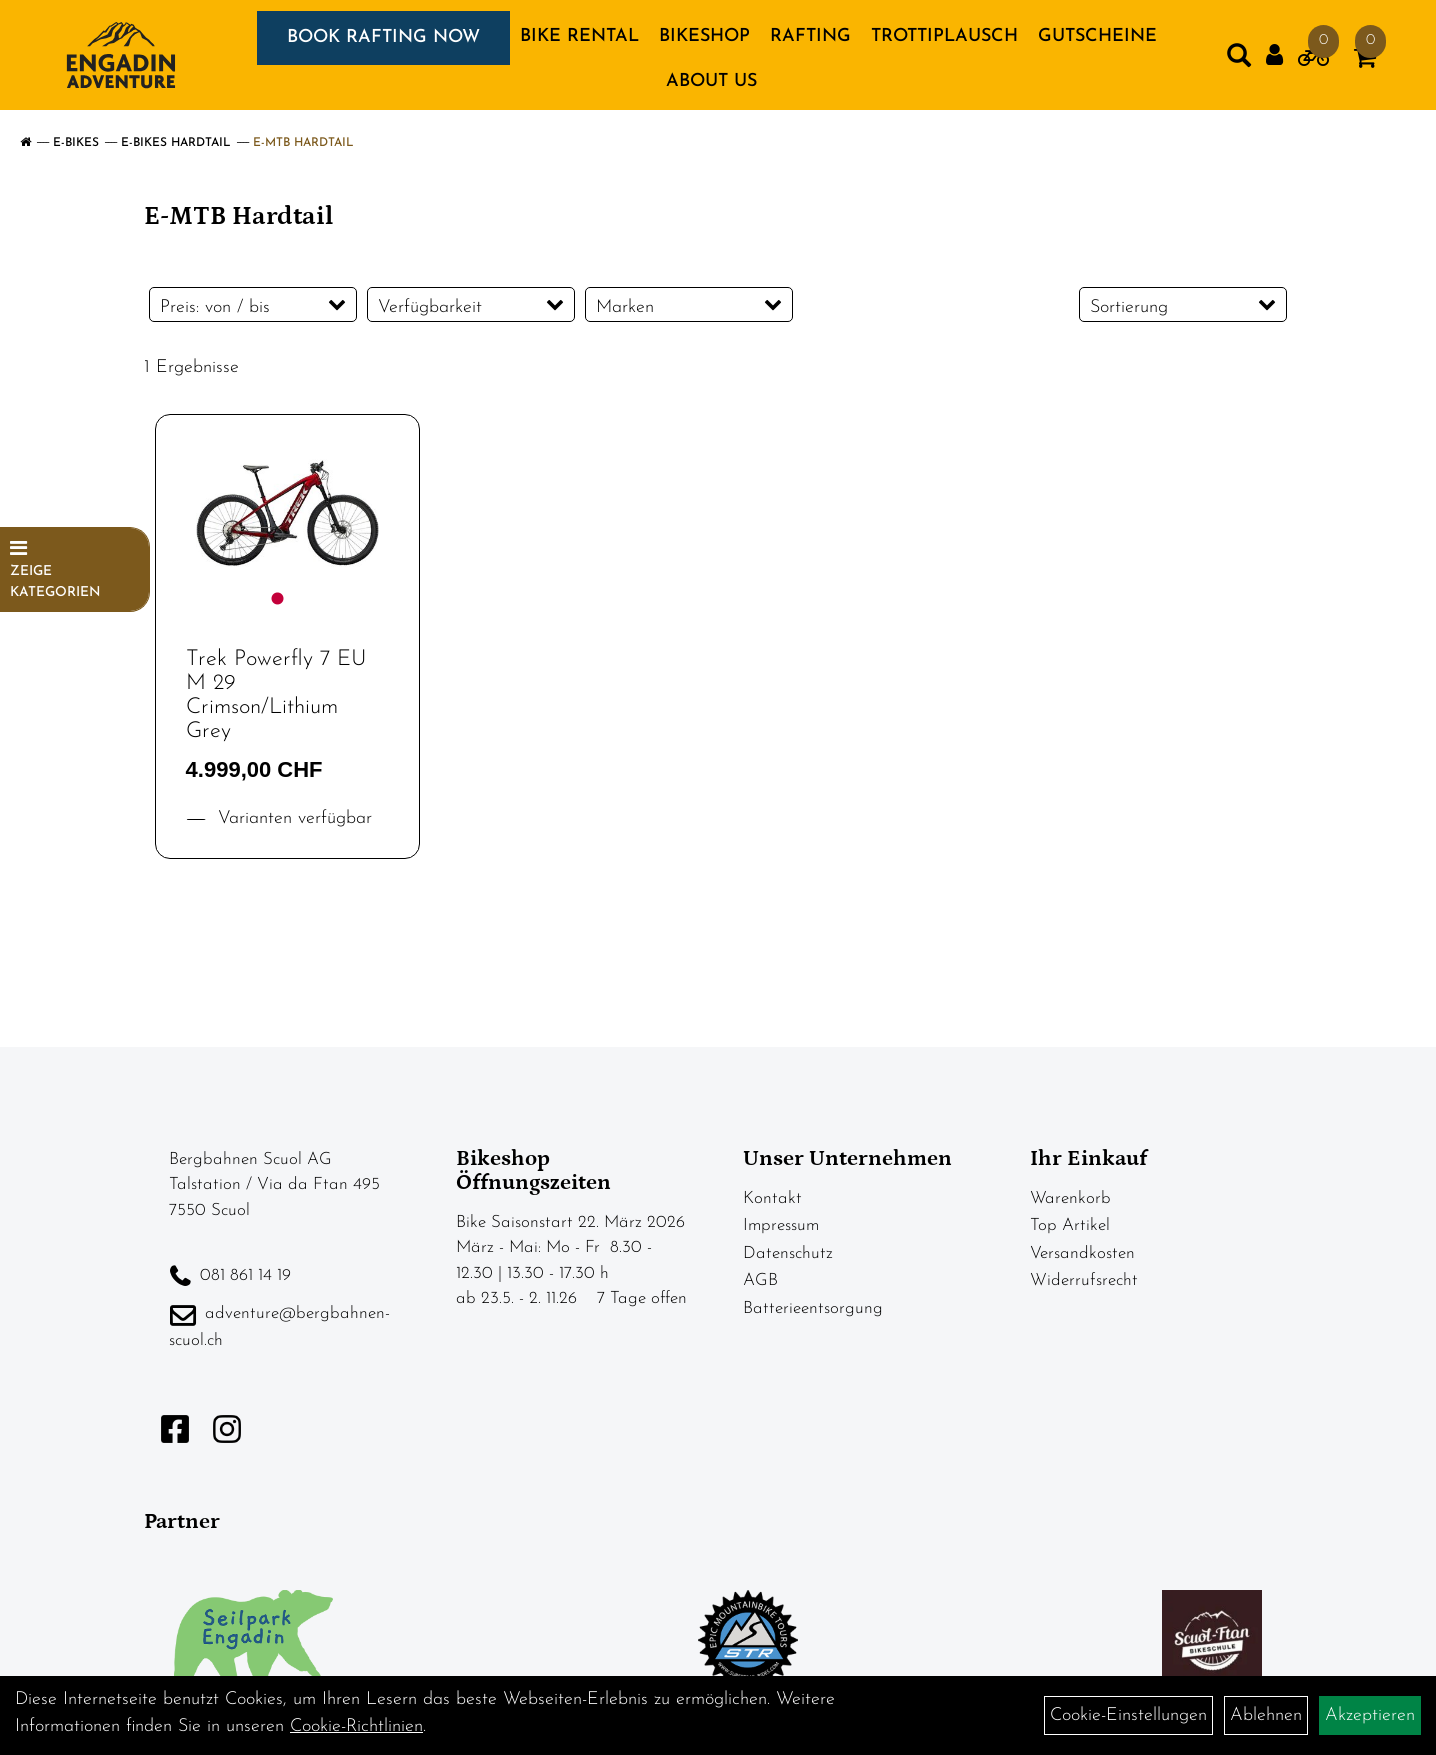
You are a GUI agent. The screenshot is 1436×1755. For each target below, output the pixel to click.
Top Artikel (1070, 1225)
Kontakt (772, 1198)
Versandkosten (1082, 1253)
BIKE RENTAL (579, 36)
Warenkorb (1070, 1198)
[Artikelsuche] (1239, 60)
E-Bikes (76, 143)
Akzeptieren (1370, 1715)
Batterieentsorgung (813, 1308)
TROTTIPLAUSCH (944, 36)
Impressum (781, 1225)
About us (711, 81)
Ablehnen (1266, 1715)
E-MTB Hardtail (303, 143)
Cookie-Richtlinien (356, 1726)
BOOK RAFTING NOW (383, 37)
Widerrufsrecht (1084, 1280)
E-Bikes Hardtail (176, 143)
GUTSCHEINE (1097, 36)
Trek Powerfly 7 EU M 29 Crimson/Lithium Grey (276, 696)
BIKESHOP (704, 36)
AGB (760, 1280)
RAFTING (810, 36)
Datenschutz (788, 1253)
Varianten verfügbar (292, 818)
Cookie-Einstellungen (1128, 1715)
